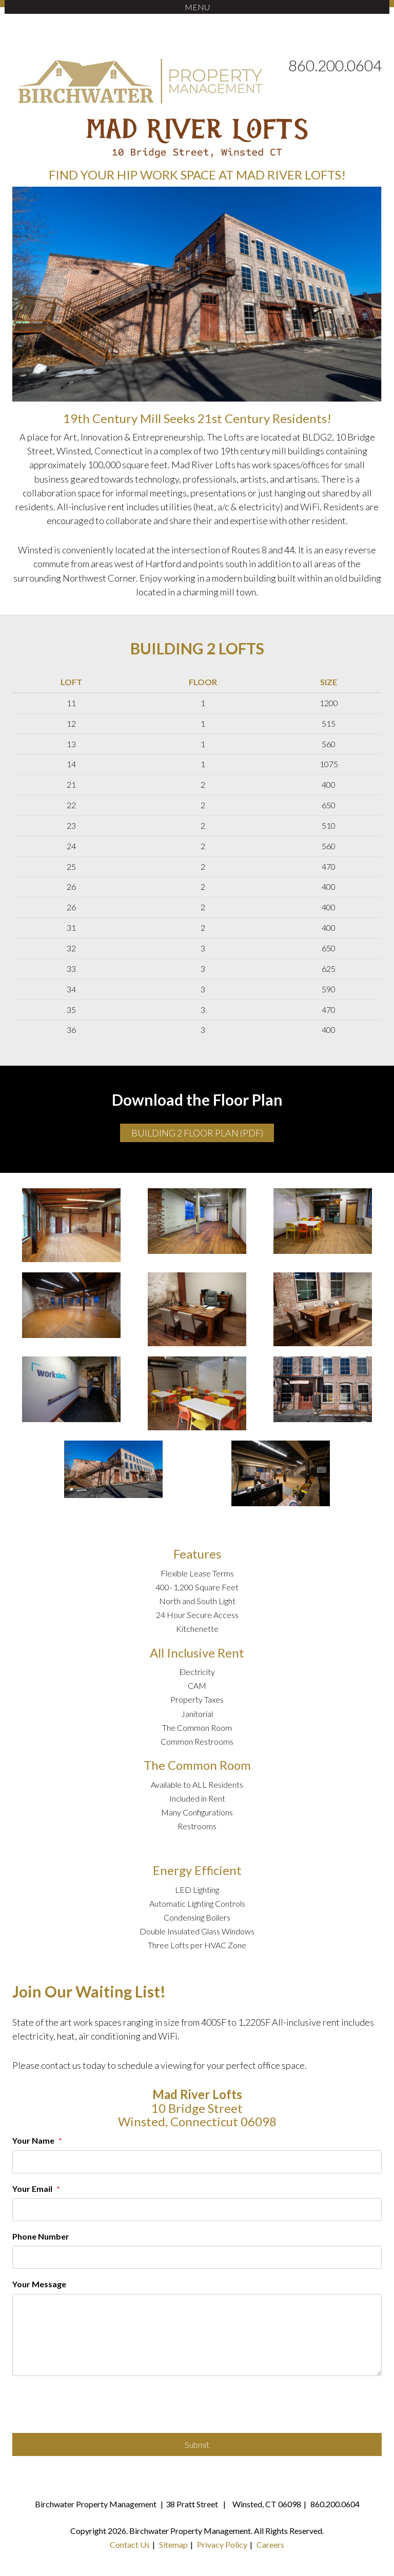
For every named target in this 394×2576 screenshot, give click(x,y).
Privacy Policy (222, 2544)
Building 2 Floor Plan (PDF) (197, 1133)
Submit (197, 2444)
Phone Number (40, 2236)
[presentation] (90, 2408)
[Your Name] (197, 2161)
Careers (270, 2544)
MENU (197, 7)
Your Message (39, 2284)
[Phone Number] (197, 2257)
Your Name (33, 2140)
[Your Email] (197, 2209)
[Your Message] (197, 2335)
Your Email (32, 2188)
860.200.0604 (335, 65)
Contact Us (130, 2544)
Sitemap (173, 2544)
